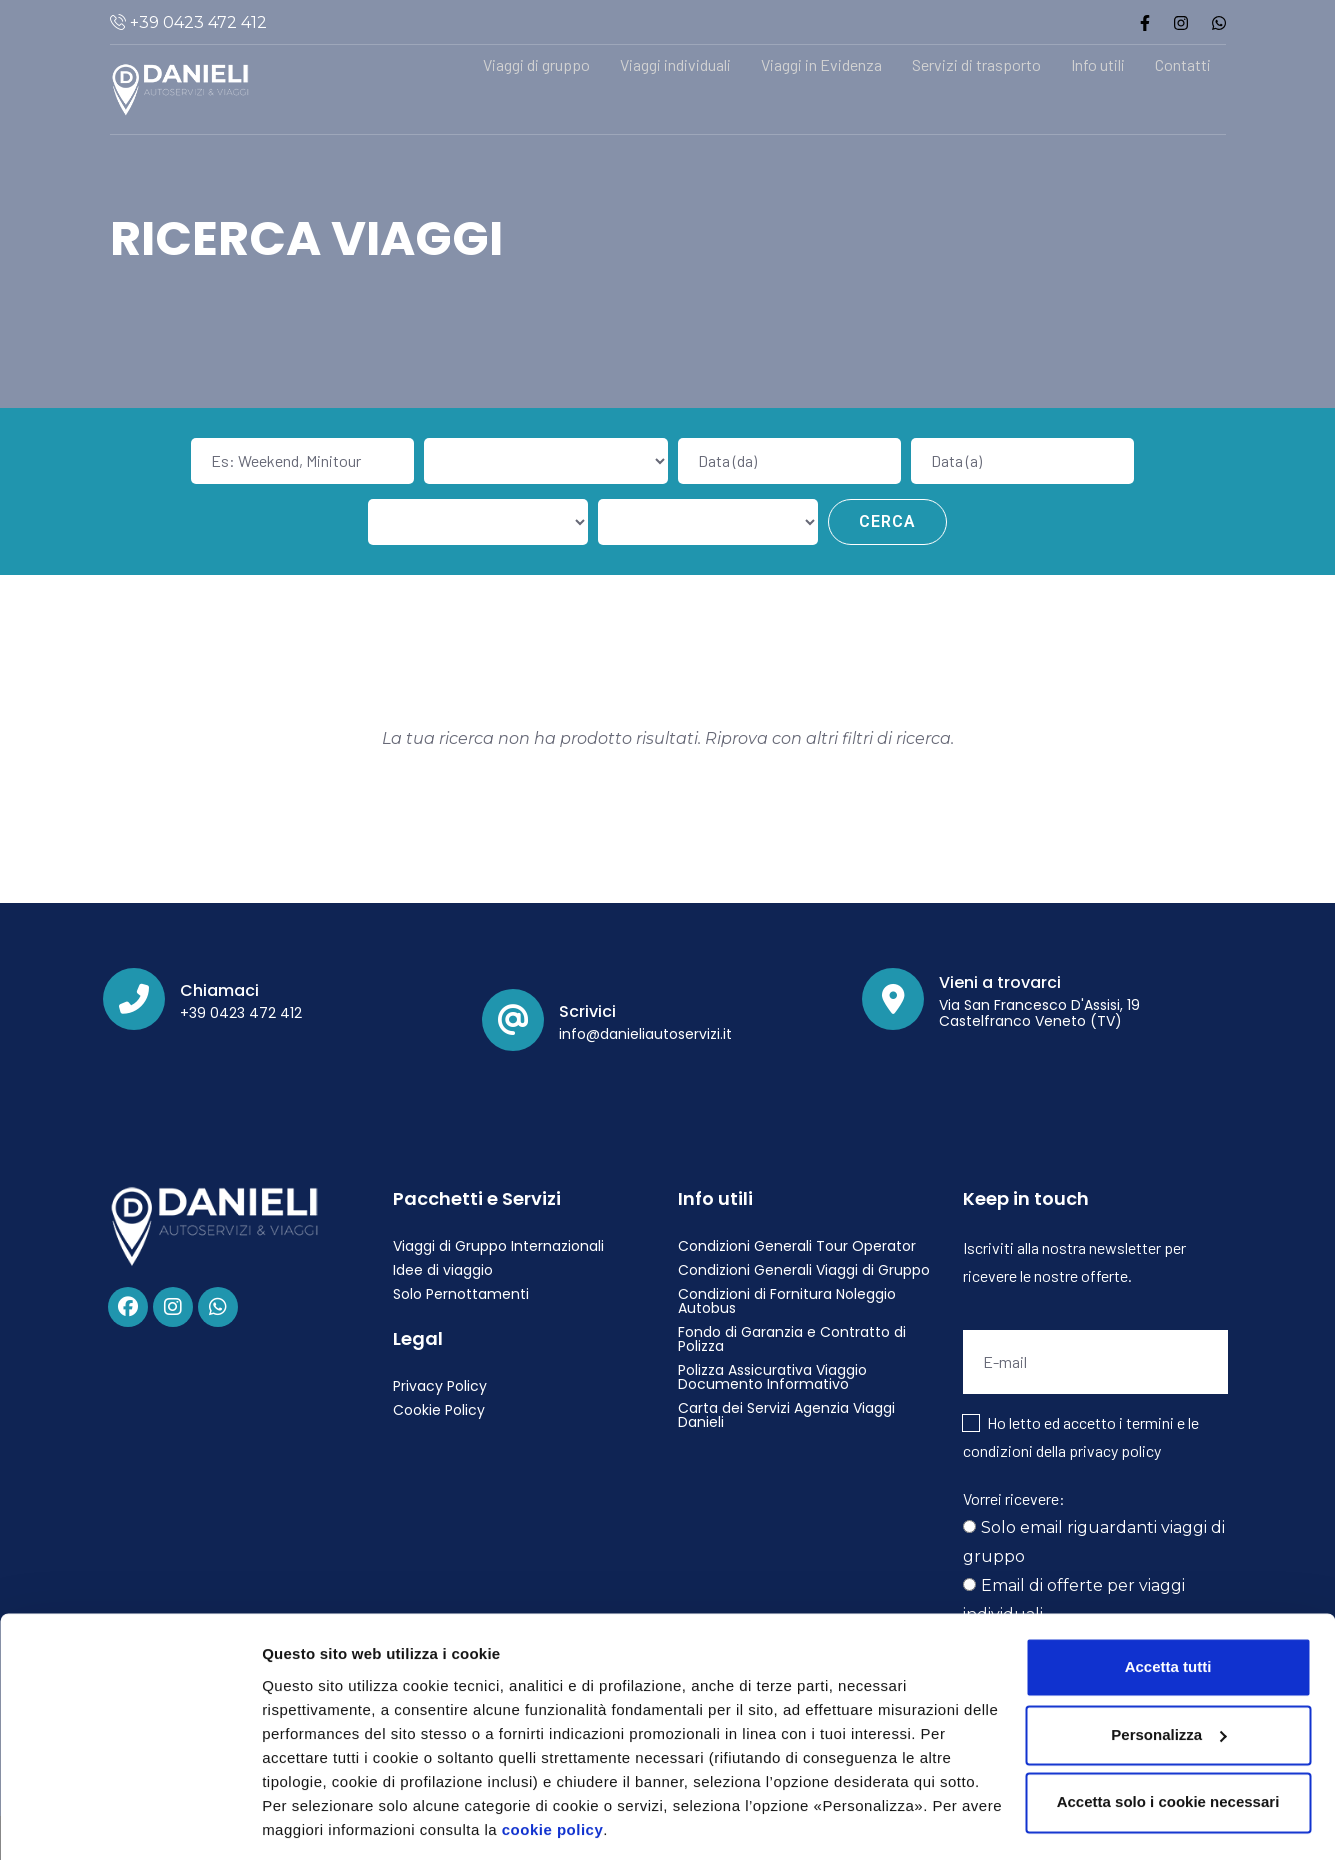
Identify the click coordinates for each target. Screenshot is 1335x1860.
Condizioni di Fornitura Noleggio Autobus (787, 1301)
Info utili (1098, 64)
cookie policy (553, 1765)
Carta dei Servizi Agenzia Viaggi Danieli (786, 1415)
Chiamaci (219, 990)
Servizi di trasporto (976, 64)
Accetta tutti (1168, 1602)
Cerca (887, 521)
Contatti (1183, 64)
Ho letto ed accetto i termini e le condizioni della (1081, 1436)
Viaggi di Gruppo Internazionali (498, 1246)
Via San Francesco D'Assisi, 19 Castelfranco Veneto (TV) (1039, 1013)
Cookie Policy (439, 1410)
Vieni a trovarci (1000, 982)
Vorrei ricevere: (1014, 1498)
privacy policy (1115, 1450)
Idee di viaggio (443, 1270)
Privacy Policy (440, 1386)
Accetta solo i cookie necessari (1168, 1737)
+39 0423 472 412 (196, 22)
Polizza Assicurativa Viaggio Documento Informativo (772, 1377)
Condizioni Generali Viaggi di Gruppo (804, 1270)
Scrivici (587, 1011)
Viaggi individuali (675, 64)
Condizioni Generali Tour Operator (797, 1246)
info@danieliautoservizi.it (645, 1034)
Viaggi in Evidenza (821, 64)
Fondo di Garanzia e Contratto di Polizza (792, 1339)
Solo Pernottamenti (461, 1294)
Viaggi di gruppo (536, 64)
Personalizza (308, 1820)
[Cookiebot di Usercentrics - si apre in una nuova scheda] (129, 1821)
